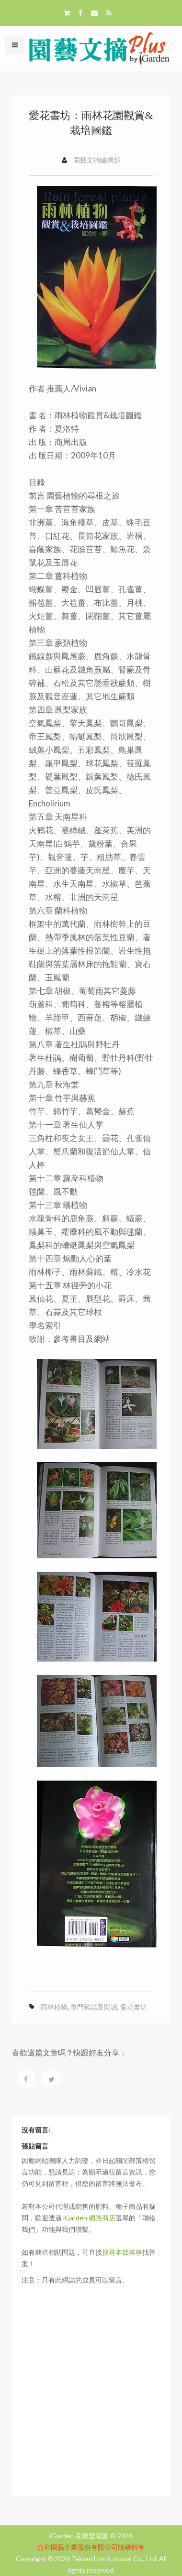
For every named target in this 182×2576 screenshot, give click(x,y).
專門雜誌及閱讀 (93, 2007)
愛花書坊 (133, 2007)
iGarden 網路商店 (89, 2218)
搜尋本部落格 (122, 2252)
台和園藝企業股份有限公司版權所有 (91, 2547)
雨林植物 (54, 2007)
